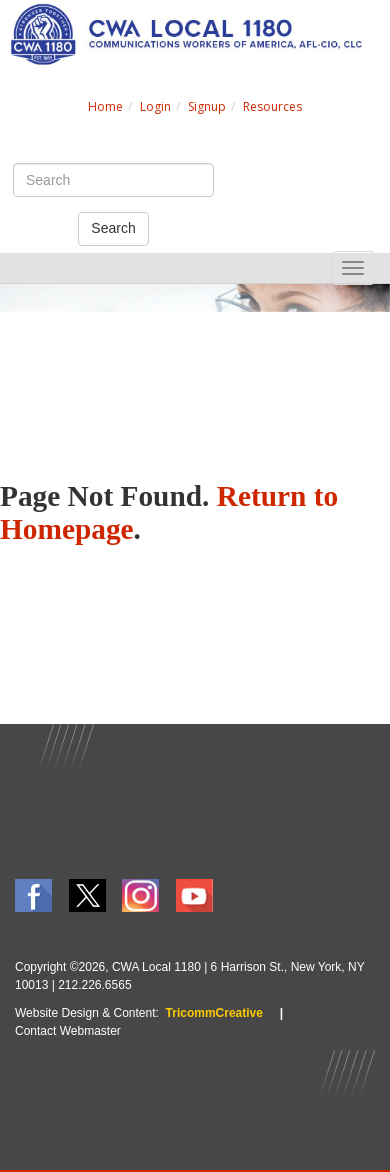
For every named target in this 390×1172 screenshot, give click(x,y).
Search (113, 228)
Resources (272, 106)
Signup (207, 106)
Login (155, 106)
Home (105, 106)
